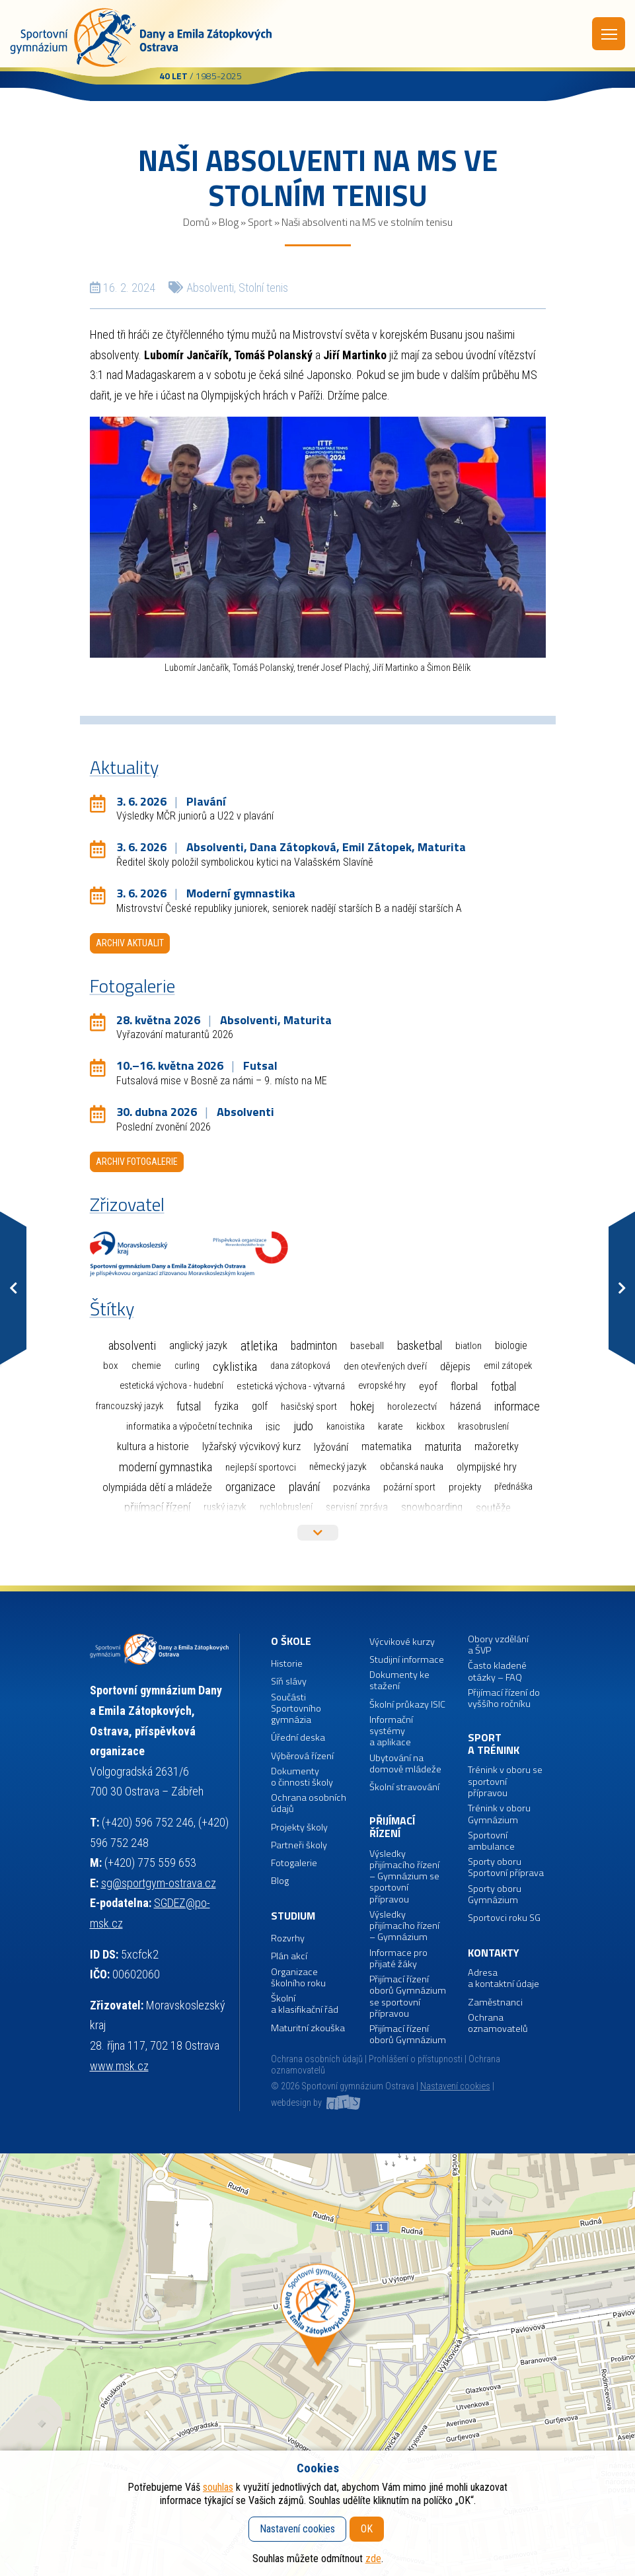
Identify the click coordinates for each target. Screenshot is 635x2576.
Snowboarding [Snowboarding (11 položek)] (432, 1507)
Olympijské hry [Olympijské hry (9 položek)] (487, 1467)
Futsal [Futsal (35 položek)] (188, 1406)
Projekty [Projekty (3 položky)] (465, 1487)
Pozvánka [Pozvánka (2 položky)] (351, 1487)
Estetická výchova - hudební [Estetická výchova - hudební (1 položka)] (171, 1385)
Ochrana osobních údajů (317, 2059)
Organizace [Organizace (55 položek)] (250, 1487)
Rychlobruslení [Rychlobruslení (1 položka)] (286, 1507)
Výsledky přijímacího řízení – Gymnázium (404, 1926)
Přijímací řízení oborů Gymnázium (407, 2034)
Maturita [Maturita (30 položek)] (443, 1446)
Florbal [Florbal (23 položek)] (464, 1386)
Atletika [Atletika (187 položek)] (259, 1346)
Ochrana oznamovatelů (498, 2023)
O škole (291, 1641)
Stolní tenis (263, 288)
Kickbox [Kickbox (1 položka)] (430, 1426)
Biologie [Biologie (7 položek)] (511, 1345)
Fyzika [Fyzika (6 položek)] (226, 1406)
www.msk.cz (119, 2066)
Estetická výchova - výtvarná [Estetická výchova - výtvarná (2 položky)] (291, 1386)
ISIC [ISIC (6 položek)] (273, 1426)
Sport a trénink (493, 1744)
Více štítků (317, 1533)
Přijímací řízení (392, 1827)
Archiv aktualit (130, 943)
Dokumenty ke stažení (399, 1680)
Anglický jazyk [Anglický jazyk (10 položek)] (198, 1345)
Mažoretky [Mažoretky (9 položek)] (496, 1446)
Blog (229, 222)
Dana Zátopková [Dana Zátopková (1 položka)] (300, 1366)
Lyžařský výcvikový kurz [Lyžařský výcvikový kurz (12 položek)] (251, 1446)
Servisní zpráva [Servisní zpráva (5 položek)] (357, 1507)
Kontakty (493, 1953)
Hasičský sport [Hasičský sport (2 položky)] (309, 1406)
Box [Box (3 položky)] (110, 1366)
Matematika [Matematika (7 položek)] (386, 1446)
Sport (260, 222)
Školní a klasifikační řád (304, 2004)
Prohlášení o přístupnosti (416, 2059)
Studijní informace (406, 1659)
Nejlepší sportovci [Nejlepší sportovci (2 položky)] (260, 1467)
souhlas (218, 2487)
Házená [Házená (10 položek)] (465, 1406)
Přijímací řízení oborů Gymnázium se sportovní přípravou (407, 1996)
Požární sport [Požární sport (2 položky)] (409, 1487)
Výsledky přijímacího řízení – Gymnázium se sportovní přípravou (404, 1876)
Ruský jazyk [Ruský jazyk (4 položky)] (225, 1507)
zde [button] (373, 2558)
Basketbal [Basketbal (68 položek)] (419, 1346)
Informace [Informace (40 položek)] (517, 1406)
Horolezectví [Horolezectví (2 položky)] (412, 1406)
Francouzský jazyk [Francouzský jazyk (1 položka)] (129, 1406)
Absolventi (210, 288)
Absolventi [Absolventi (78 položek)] (132, 1346)
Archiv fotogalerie (137, 1161)
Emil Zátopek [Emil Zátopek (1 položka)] (508, 1366)
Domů (196, 222)
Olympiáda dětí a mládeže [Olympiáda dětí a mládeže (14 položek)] (157, 1487)
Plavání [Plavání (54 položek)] (304, 1487)
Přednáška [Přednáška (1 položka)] (513, 1486)
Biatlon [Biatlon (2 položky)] (468, 1346)
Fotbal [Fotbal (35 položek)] (503, 1386)
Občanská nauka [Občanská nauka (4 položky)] (411, 1467)
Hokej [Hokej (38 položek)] (362, 1406)
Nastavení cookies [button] (455, 2086)
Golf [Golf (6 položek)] (260, 1406)
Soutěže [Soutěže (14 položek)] (493, 1507)
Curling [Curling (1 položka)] (187, 1366)
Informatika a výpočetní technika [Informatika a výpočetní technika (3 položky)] (189, 1426)
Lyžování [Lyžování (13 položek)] (331, 1446)
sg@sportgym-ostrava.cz (158, 1883)
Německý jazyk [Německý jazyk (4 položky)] (338, 1467)
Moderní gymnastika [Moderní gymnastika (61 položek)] (165, 1467)
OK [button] (367, 2529)
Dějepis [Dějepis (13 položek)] (455, 1366)
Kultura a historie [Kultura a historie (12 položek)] (153, 1446)
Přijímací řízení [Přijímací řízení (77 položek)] (157, 1507)
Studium (293, 1916)
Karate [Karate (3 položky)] (390, 1426)
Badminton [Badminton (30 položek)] (314, 1345)
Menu (609, 34)
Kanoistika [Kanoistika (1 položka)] (345, 1426)
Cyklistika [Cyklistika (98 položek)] (235, 1366)
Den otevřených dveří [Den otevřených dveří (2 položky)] (385, 1366)
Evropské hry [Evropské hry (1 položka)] (382, 1385)
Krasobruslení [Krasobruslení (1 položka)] (483, 1426)
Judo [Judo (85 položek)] (303, 1426)
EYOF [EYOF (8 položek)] (428, 1386)
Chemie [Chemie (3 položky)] (146, 1366)
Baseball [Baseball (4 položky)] (367, 1346)
